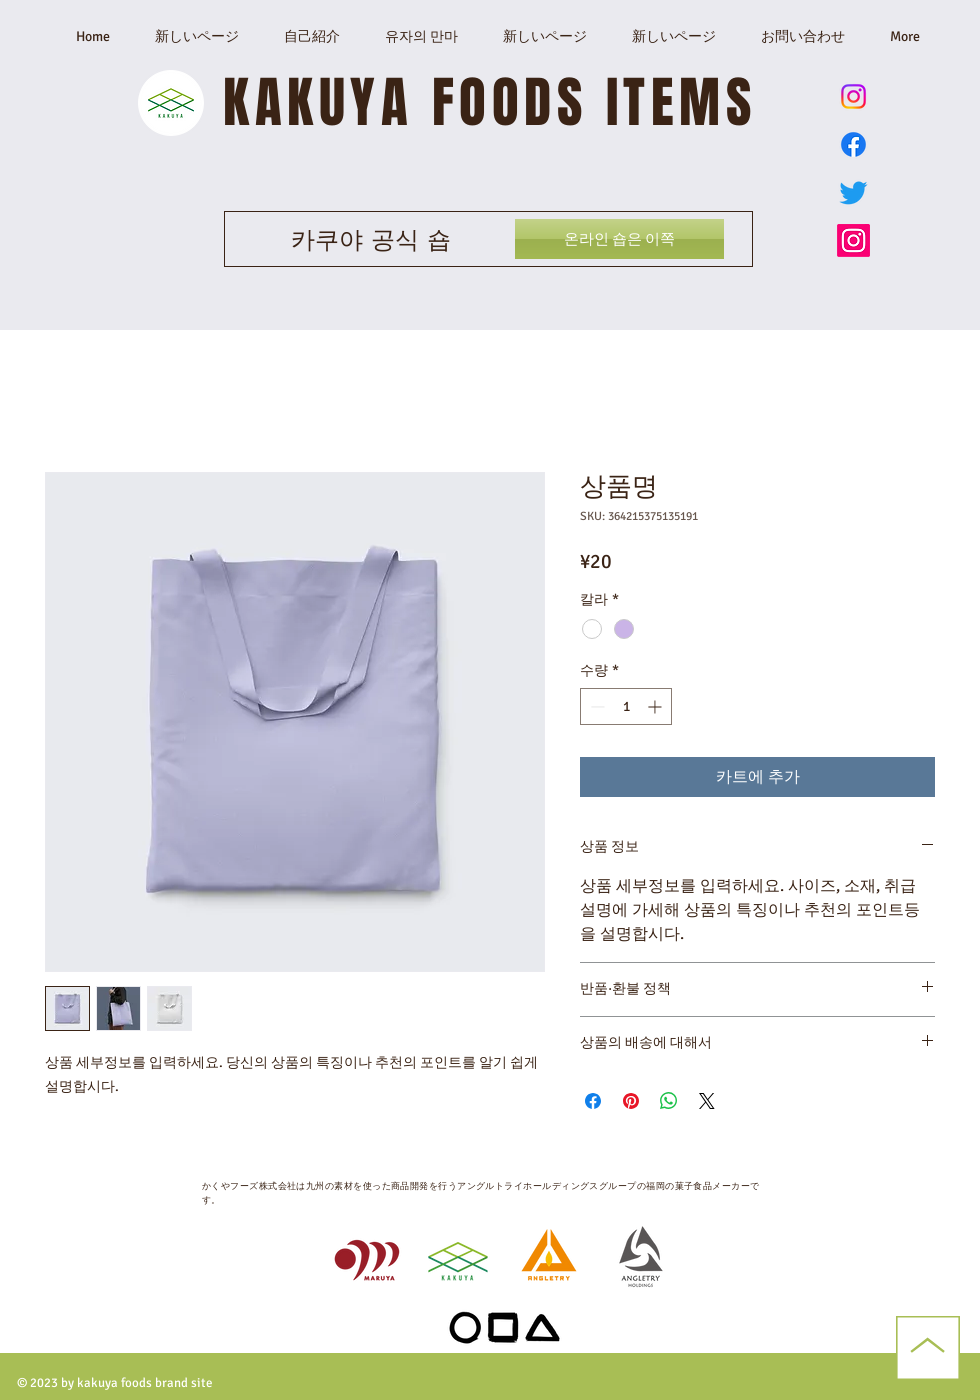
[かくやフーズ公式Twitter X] (853, 192)
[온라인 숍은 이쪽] (619, 239)
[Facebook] (853, 144)
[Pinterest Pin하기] (631, 1101)
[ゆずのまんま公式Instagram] (853, 96)
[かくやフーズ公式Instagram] (853, 240)
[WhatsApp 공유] (669, 1101)
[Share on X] (707, 1101)
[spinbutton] (626, 706)
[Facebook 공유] (593, 1101)
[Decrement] (595, 706)
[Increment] (656, 706)
